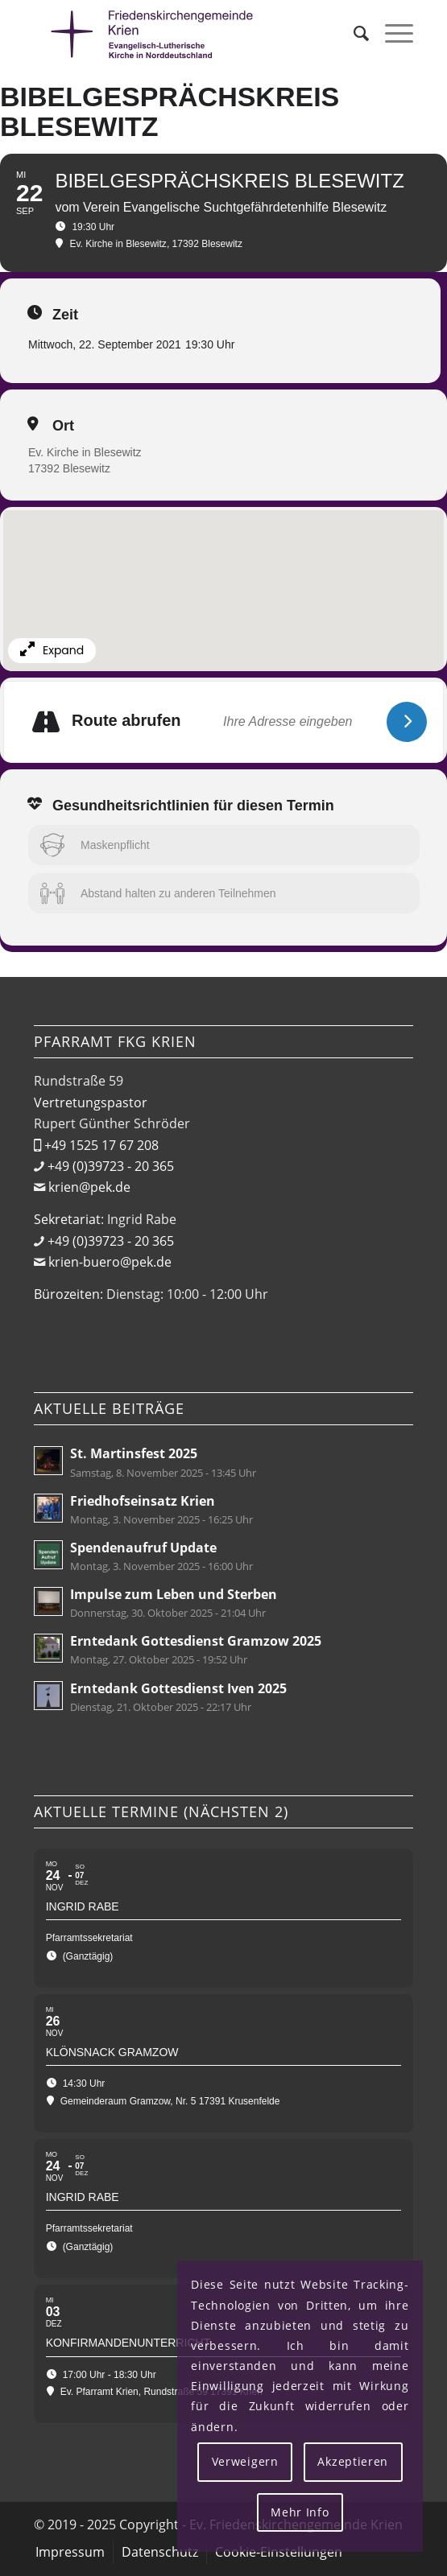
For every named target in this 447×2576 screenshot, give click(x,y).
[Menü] (391, 33)
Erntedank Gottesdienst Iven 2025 (178, 1688)
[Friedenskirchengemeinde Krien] (185, 33)
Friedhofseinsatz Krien (142, 1501)
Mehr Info (300, 2512)
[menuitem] (353, 33)
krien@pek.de (89, 1187)
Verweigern (245, 2461)
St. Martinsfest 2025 (133, 1453)
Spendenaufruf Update (143, 1547)
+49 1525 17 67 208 (101, 1145)
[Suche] (353, 33)
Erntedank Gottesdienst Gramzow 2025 (195, 1641)
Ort (63, 425)
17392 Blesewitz (69, 468)
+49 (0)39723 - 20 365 (111, 1166)
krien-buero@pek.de (110, 1262)
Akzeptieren (352, 2461)
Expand (52, 650)
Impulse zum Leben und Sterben (173, 1594)
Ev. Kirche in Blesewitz (85, 452)
